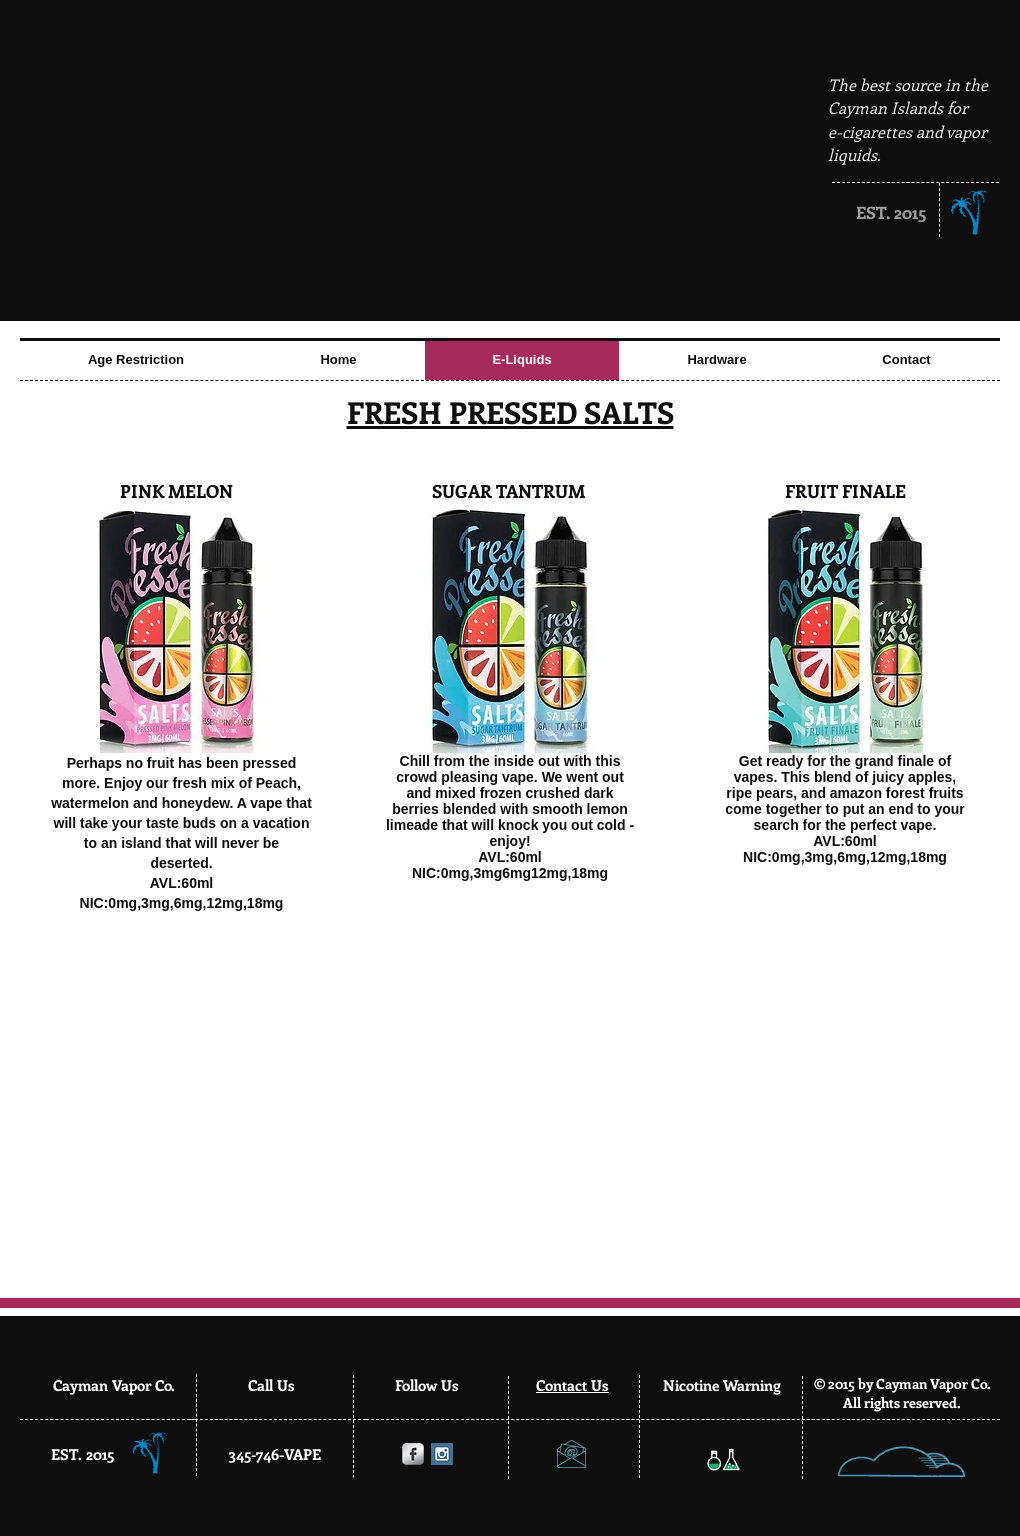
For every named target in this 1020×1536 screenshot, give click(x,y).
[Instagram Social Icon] (442, 1454)
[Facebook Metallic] (413, 1454)
